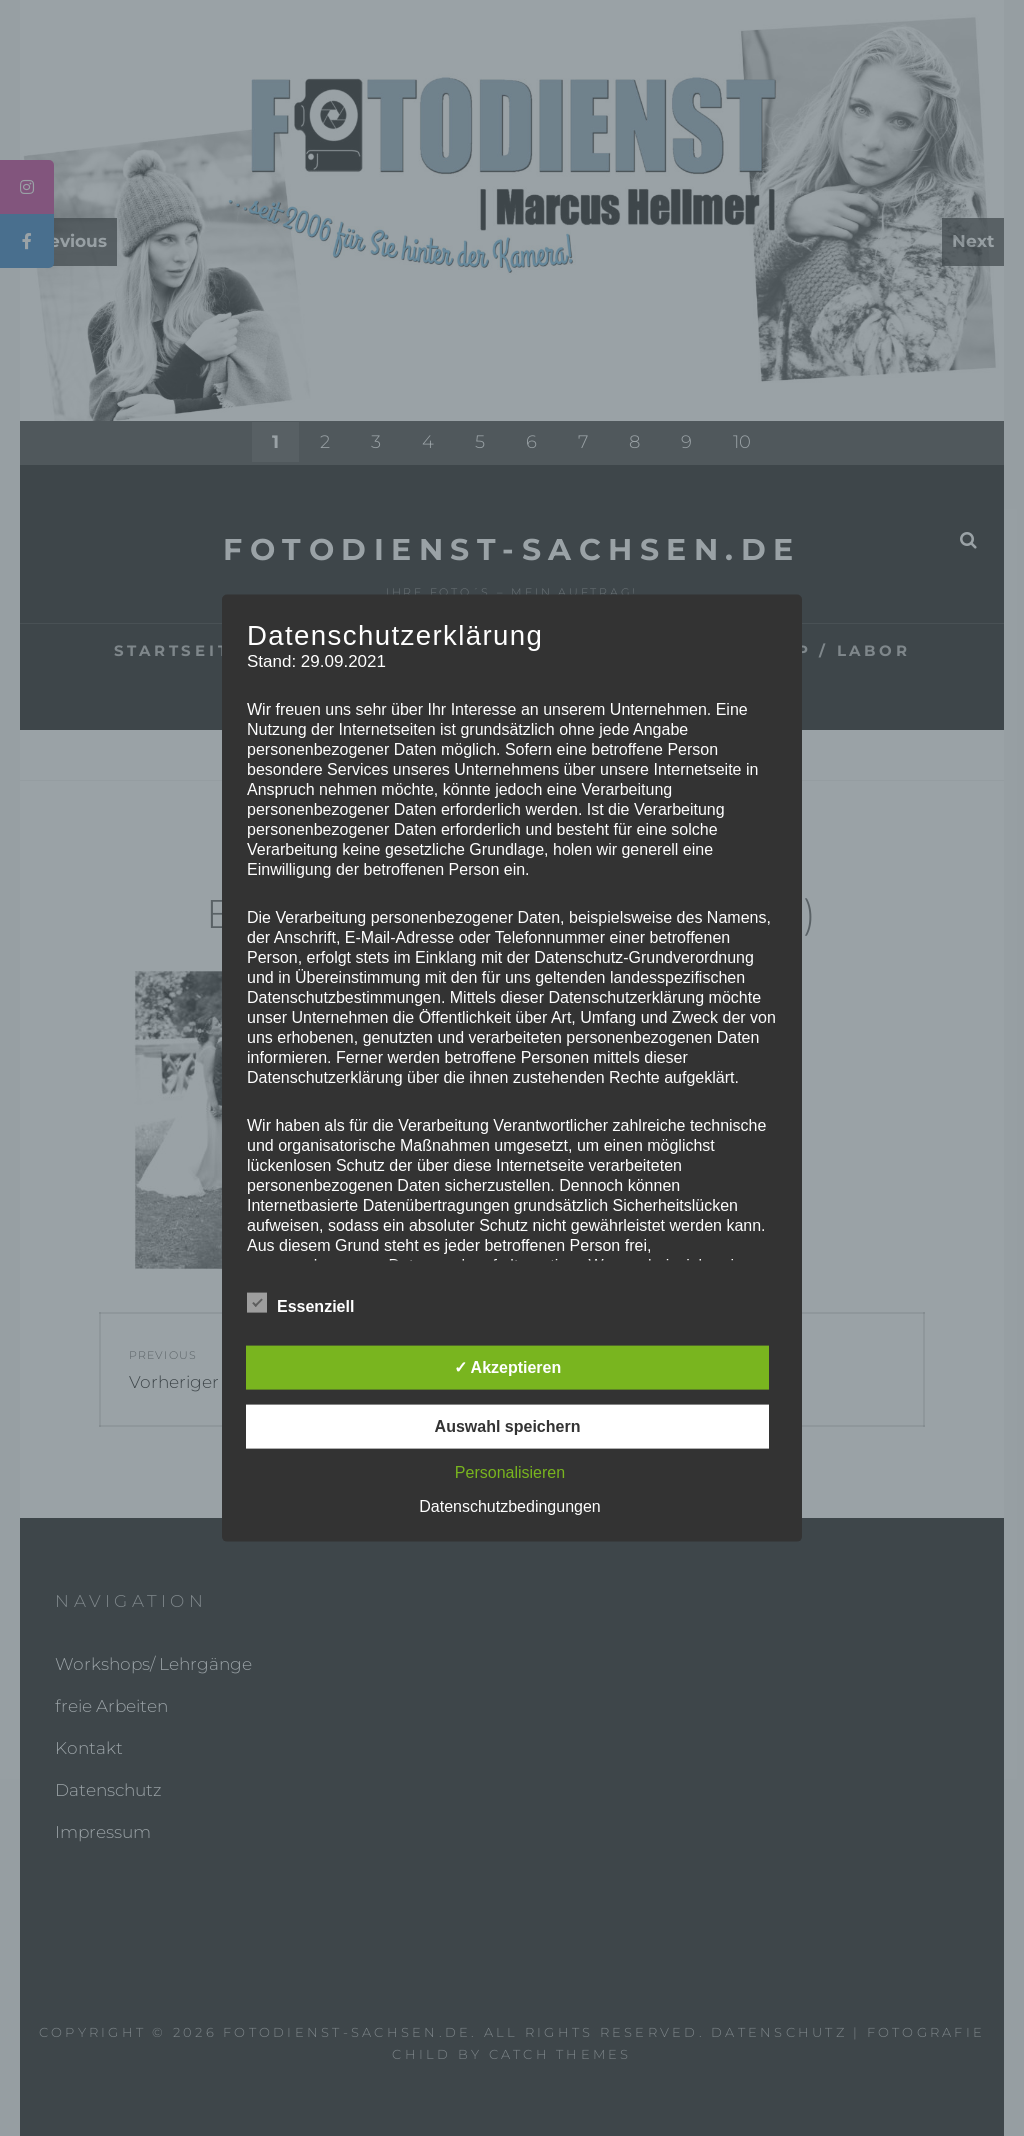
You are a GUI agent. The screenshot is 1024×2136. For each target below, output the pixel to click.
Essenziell (300, 1302)
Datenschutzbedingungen (509, 1505)
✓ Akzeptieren (508, 1366)
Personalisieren (510, 1471)
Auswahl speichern (508, 1425)
